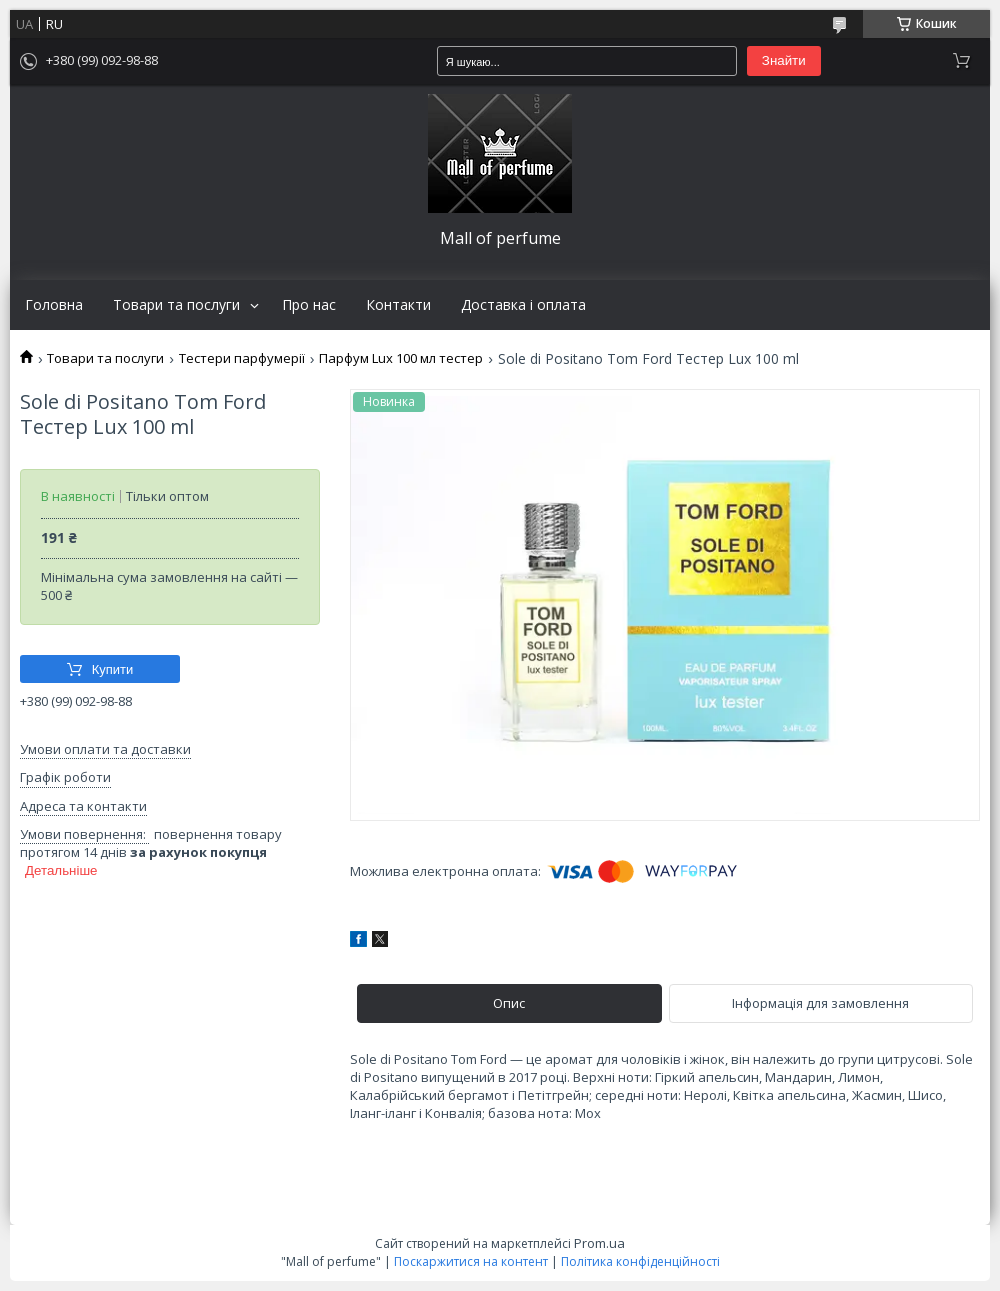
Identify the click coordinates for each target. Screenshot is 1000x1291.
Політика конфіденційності (640, 1261)
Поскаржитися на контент (471, 1261)
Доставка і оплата (523, 305)
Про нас (309, 305)
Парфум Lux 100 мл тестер (401, 358)
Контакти (398, 305)
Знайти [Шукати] (784, 60)
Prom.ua (599, 1243)
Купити (113, 669)
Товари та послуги (176, 305)
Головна (54, 305)
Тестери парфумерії (242, 358)
